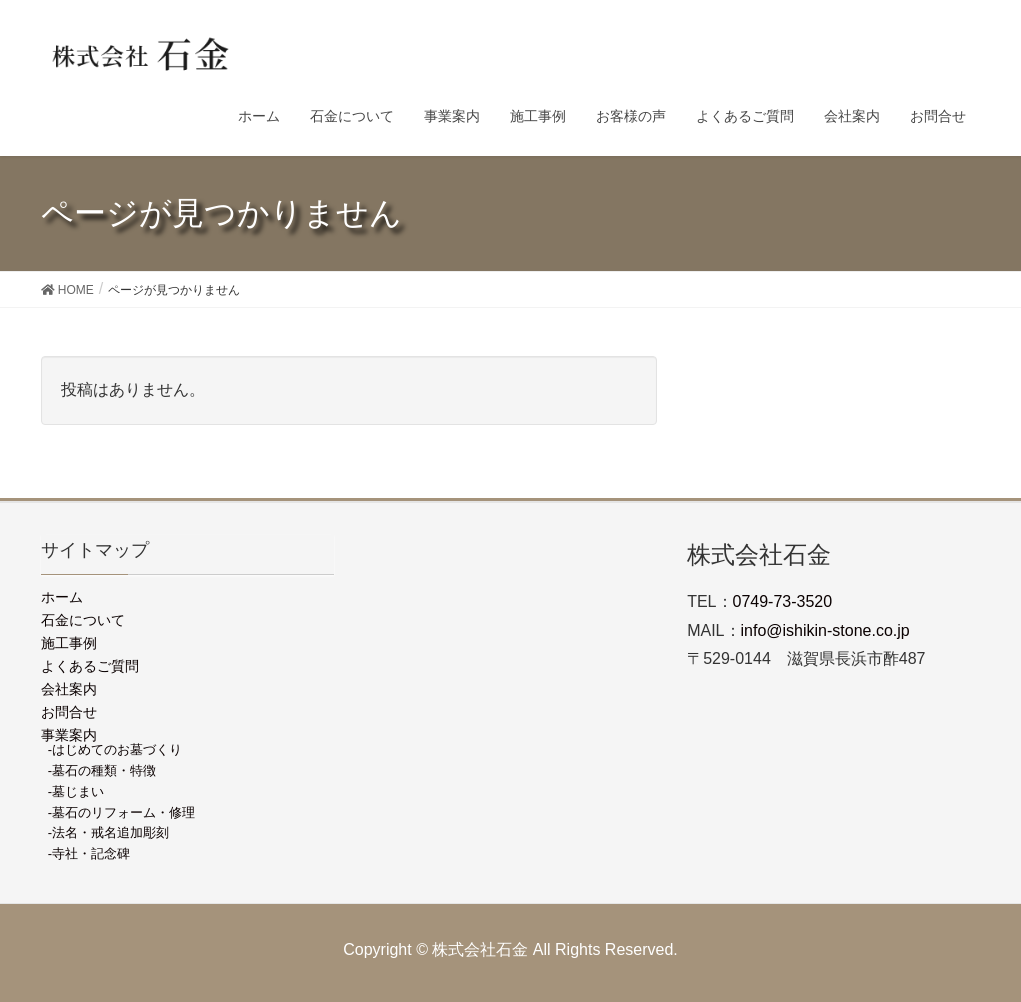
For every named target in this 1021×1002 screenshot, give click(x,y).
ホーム (62, 597)
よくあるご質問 (90, 666)
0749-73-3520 (783, 601)
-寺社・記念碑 (89, 853)
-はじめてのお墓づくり (115, 749)
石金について (83, 620)
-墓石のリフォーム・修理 (121, 812)
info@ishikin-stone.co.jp (825, 630)
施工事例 (69, 643)
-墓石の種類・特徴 (102, 770)
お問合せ (69, 712)
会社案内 (69, 689)
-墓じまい (76, 791)
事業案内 (69, 735)
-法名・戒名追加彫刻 (108, 832)
